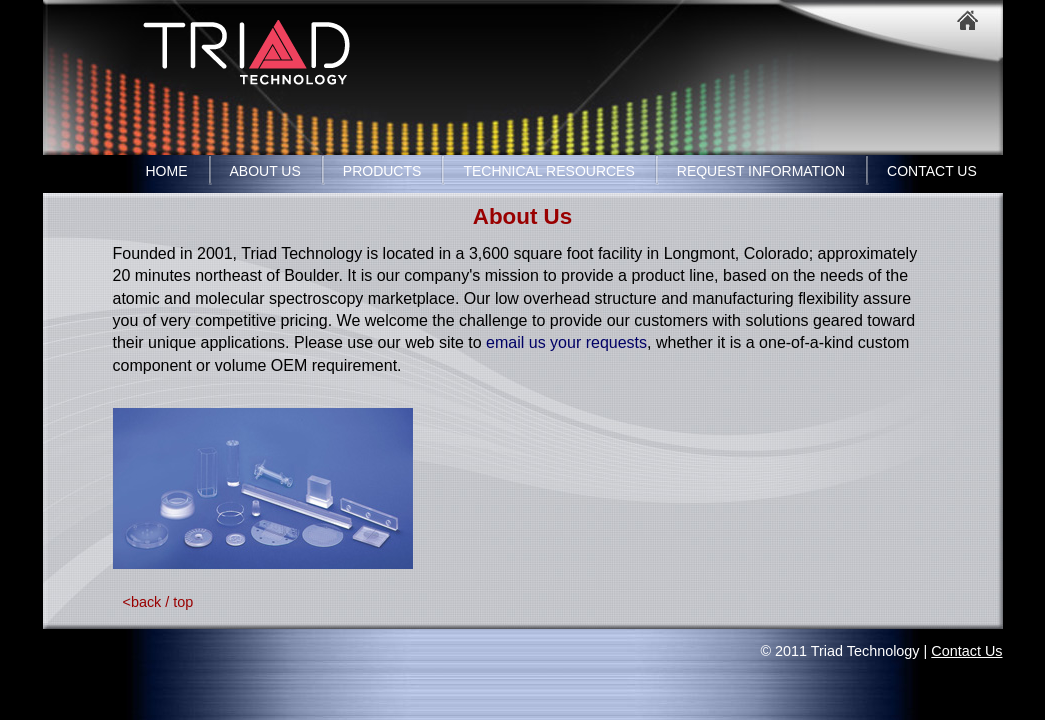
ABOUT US (265, 171)
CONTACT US (932, 171)
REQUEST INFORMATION (761, 171)
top (183, 602)
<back (142, 602)
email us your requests (566, 342)
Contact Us (966, 651)
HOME (167, 171)
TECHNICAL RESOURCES (548, 171)
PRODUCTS (382, 171)
